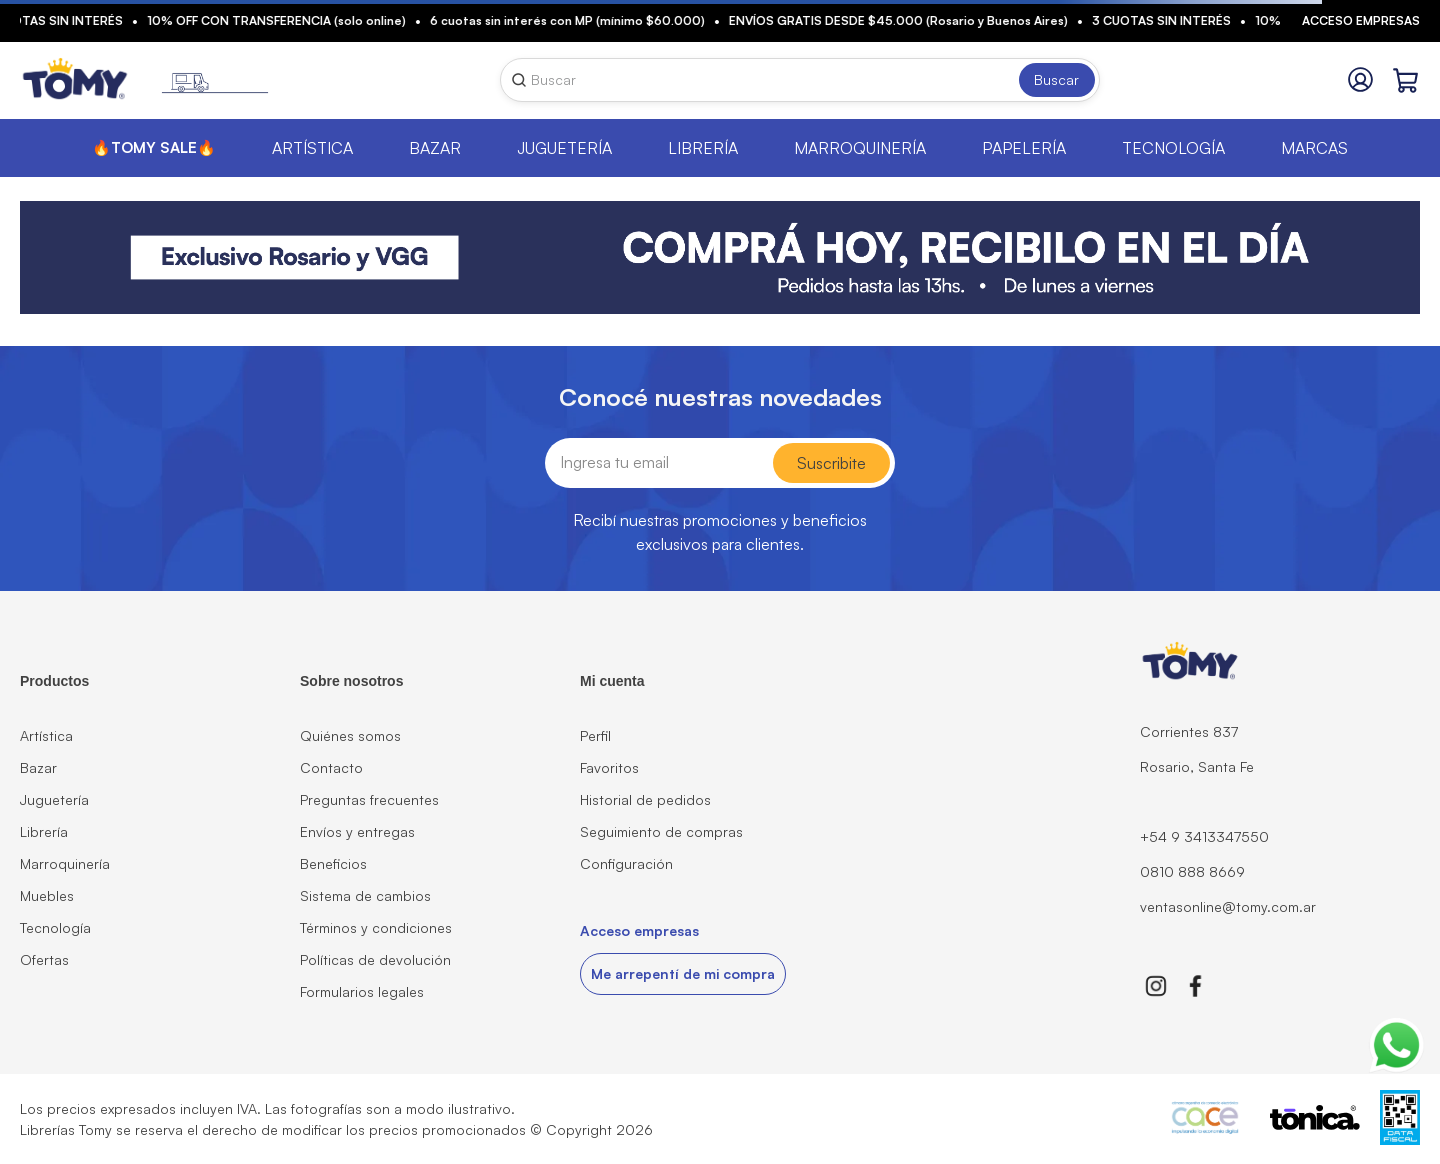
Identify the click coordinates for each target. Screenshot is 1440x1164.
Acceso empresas (1361, 20)
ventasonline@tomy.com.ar (1228, 906)
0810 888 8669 (1192, 871)
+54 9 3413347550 (1204, 836)
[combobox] (800, 80)
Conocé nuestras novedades (720, 397)
